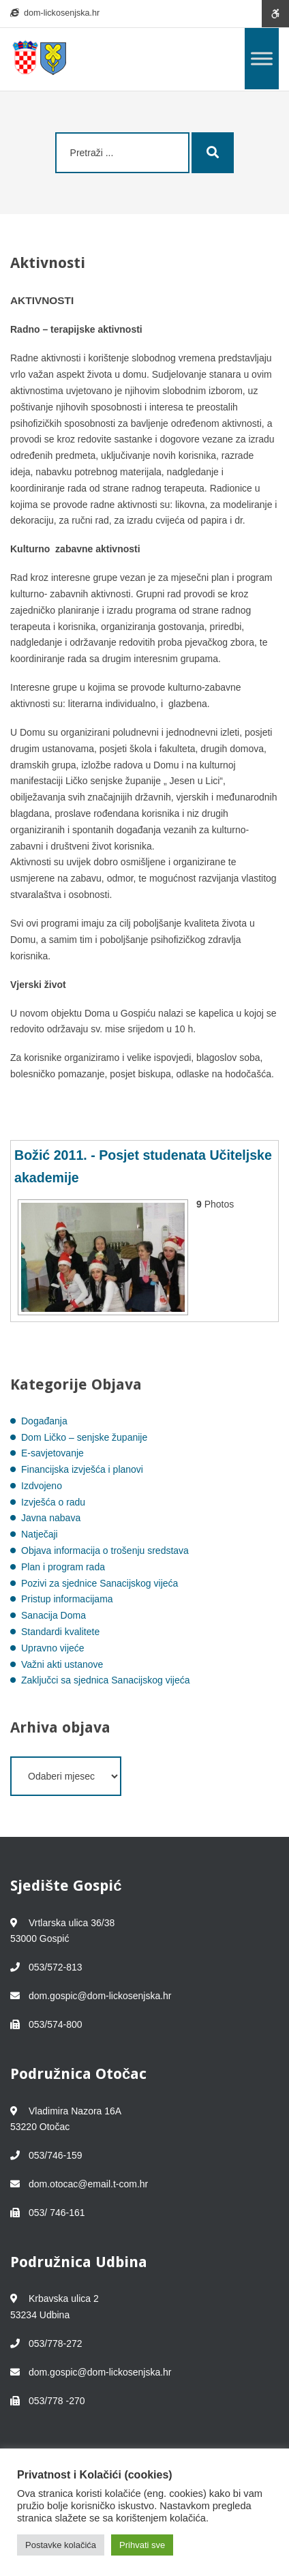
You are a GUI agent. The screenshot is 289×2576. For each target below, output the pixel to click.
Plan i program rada (63, 1566)
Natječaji (39, 1534)
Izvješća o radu (53, 1502)
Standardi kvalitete (60, 1631)
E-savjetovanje (52, 1453)
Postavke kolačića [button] (60, 2545)
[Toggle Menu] (262, 58)
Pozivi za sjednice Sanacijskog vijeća (99, 1583)
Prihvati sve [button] (142, 2545)
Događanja (44, 1421)
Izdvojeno (41, 1485)
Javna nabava (50, 1517)
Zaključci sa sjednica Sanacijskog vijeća (105, 1680)
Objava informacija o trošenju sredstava (105, 1550)
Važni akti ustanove (62, 1664)
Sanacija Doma (53, 1615)
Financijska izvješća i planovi (82, 1469)
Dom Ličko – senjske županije (84, 1437)
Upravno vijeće (53, 1648)
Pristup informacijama (67, 1598)
